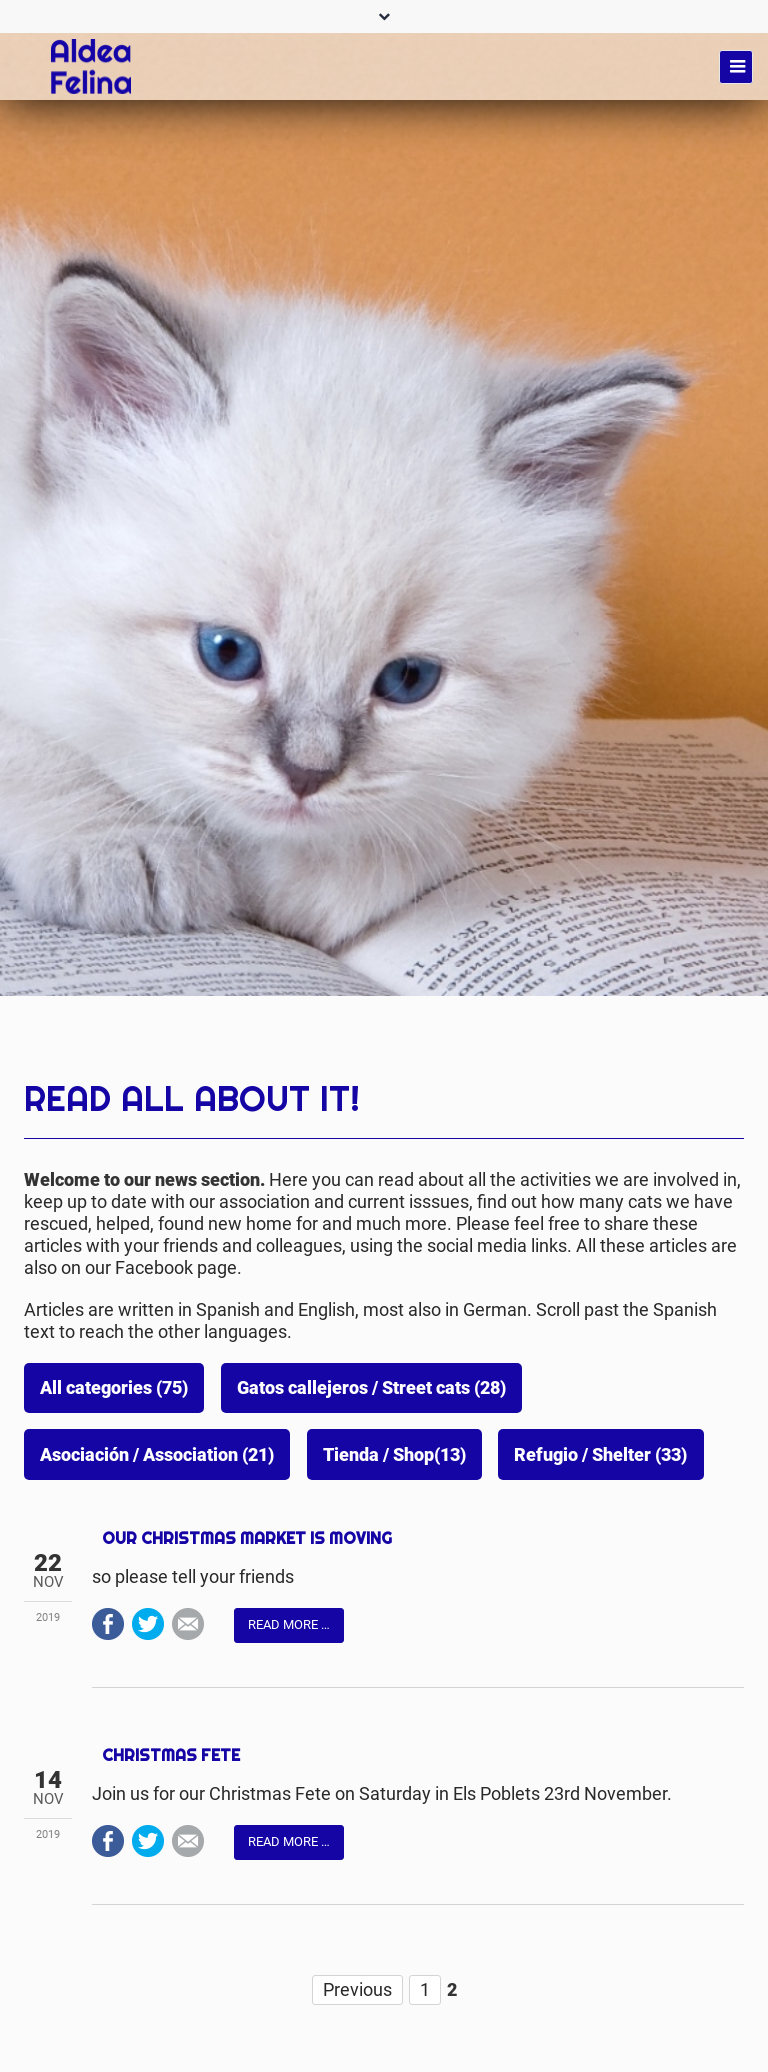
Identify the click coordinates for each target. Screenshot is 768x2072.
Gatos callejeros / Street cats (371, 1388)
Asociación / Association (157, 1455)
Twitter (148, 1624)
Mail (188, 1624)
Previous (357, 1989)
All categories (114, 1388)
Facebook (108, 1624)
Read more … (289, 1624)
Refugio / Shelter (600, 1455)
